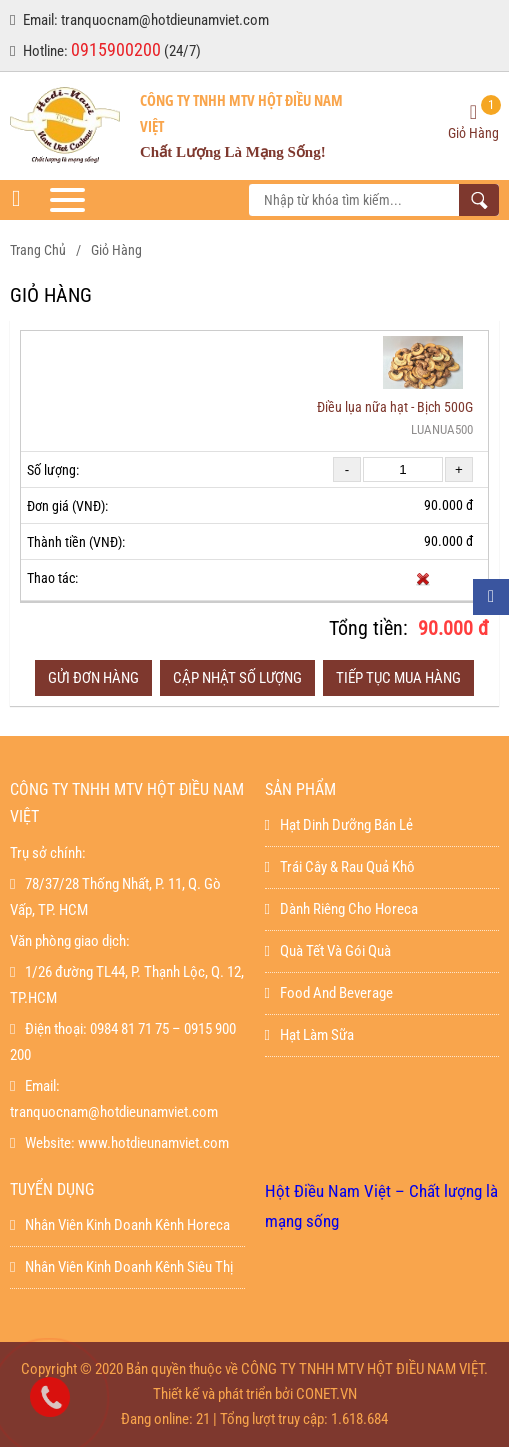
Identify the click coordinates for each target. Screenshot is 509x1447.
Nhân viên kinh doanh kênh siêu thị (121, 1267)
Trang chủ (38, 250)
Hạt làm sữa (309, 1035)
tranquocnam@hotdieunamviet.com (165, 20)
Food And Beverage (329, 993)
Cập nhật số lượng (237, 678)
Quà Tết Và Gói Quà (328, 951)
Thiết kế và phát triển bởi (223, 1394)
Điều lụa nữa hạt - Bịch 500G (395, 407)
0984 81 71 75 (129, 1029)
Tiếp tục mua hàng (398, 678)
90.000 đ (453, 628)
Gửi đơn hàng (93, 678)
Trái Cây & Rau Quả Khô (340, 867)
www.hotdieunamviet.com (153, 1143)
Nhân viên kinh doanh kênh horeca (120, 1225)
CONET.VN (326, 1394)
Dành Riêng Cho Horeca (341, 909)
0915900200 (116, 49)
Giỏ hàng (116, 250)
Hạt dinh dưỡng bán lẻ (339, 825)
